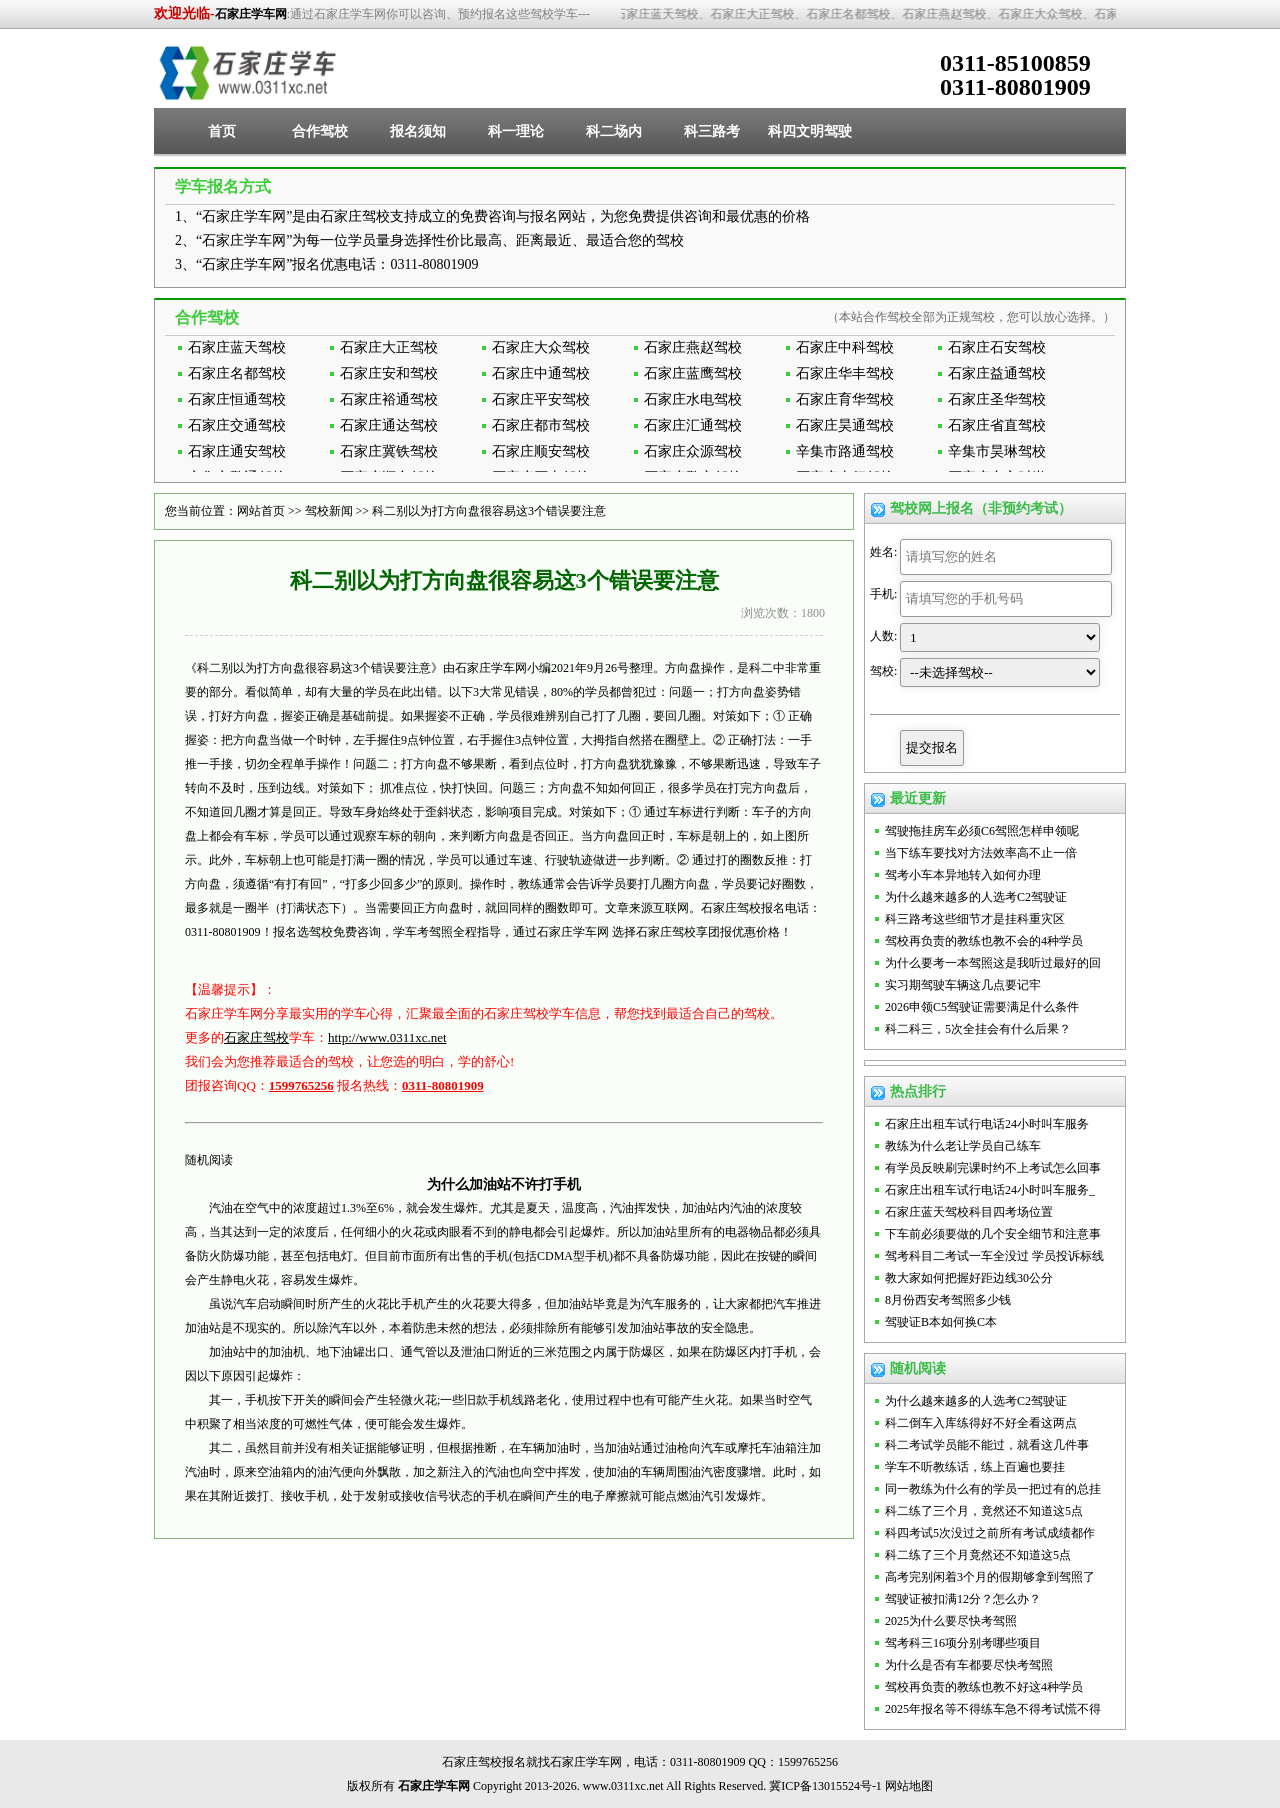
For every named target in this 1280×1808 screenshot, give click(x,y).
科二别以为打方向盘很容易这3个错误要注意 (489, 511)
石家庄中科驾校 (845, 347)
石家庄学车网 (251, 14)
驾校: (883, 671)
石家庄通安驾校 (237, 451)
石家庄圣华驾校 (997, 399)
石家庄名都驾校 (237, 373)
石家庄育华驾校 (845, 399)
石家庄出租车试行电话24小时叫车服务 (987, 1124)
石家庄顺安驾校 (541, 451)
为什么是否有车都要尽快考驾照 (969, 1665)
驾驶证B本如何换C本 (941, 1322)
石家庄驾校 (256, 1037)
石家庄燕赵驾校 (693, 347)
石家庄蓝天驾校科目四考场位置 (969, 1212)
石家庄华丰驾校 (845, 373)
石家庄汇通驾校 (693, 425)
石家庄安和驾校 (389, 373)
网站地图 (909, 1786)
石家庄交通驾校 (237, 425)
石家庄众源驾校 (693, 451)
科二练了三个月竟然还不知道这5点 (978, 1555)
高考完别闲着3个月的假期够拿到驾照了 (990, 1577)
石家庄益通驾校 (997, 373)
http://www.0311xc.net (387, 1037)
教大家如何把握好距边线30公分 (969, 1278)
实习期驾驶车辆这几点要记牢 (963, 985)
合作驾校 (320, 131)
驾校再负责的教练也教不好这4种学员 (984, 1687)
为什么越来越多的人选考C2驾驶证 (976, 897)
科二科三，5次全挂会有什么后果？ (978, 1029)
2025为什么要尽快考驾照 (951, 1621)
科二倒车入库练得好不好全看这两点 (981, 1423)
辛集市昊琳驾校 (997, 451)
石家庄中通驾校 (541, 373)
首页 (222, 131)
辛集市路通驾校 (845, 451)
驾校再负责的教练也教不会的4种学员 (984, 941)
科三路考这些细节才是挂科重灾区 (975, 919)
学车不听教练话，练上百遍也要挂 (975, 1467)
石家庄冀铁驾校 (389, 451)
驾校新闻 (329, 511)
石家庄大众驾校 (541, 347)
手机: (883, 594)
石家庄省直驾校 (997, 425)
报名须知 (418, 131)
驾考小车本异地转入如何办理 (963, 875)
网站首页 (261, 511)
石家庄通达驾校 (389, 425)
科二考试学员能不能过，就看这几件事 (987, 1445)
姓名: (883, 552)
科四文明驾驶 (810, 131)
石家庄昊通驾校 (845, 425)
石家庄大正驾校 (389, 347)
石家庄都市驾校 (541, 425)
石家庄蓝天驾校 (237, 347)
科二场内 (614, 131)
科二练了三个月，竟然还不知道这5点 (984, 1511)
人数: (883, 636)
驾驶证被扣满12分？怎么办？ (963, 1599)
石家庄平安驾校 (541, 399)
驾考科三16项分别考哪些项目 (963, 1643)
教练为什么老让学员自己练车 (963, 1146)
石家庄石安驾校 (997, 347)
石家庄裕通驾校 (389, 399)
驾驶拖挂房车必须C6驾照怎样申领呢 (982, 831)
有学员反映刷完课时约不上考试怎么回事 (993, 1168)
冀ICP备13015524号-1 (825, 1786)
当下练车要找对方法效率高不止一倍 (981, 853)
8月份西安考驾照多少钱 (948, 1300)
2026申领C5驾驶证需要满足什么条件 (982, 1007)
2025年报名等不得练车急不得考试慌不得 (993, 1709)
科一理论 (516, 131)
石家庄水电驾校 (693, 399)
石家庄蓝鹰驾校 (693, 373)
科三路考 (712, 131)
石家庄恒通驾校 (237, 399)
